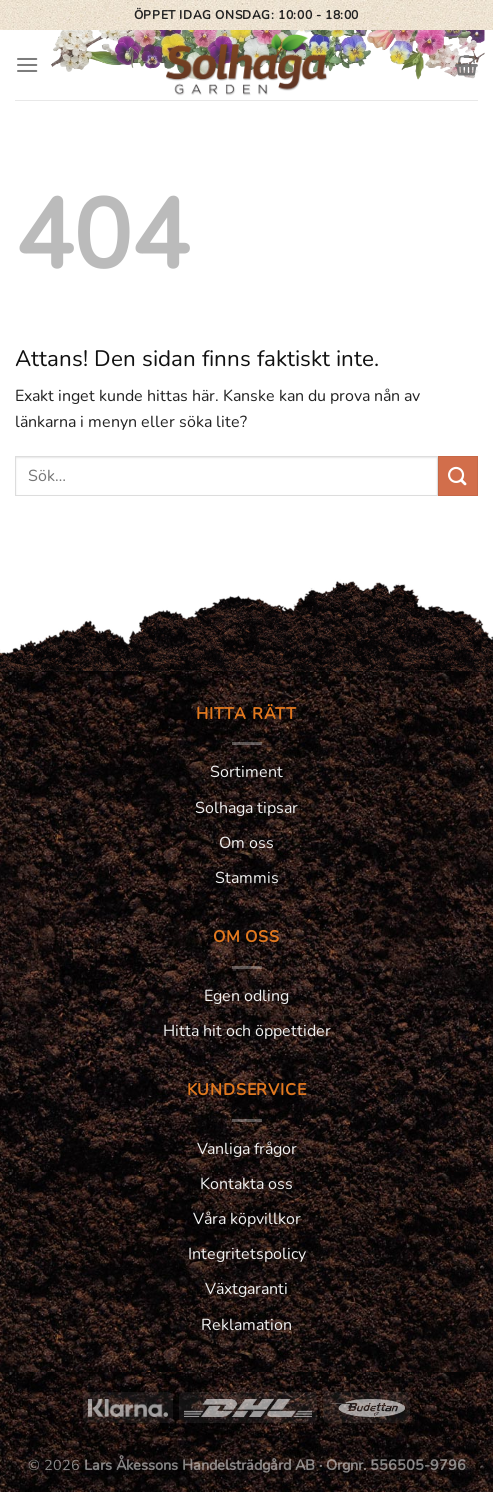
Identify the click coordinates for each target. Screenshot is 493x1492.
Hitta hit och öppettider (247, 1031)
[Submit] (458, 475)
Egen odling (246, 996)
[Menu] (27, 64)
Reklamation (246, 1325)
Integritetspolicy (247, 1254)
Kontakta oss (246, 1184)
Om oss (246, 843)
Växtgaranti (246, 1289)
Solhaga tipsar (246, 808)
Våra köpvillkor (247, 1219)
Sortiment (246, 772)
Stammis (247, 878)
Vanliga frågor (247, 1149)
